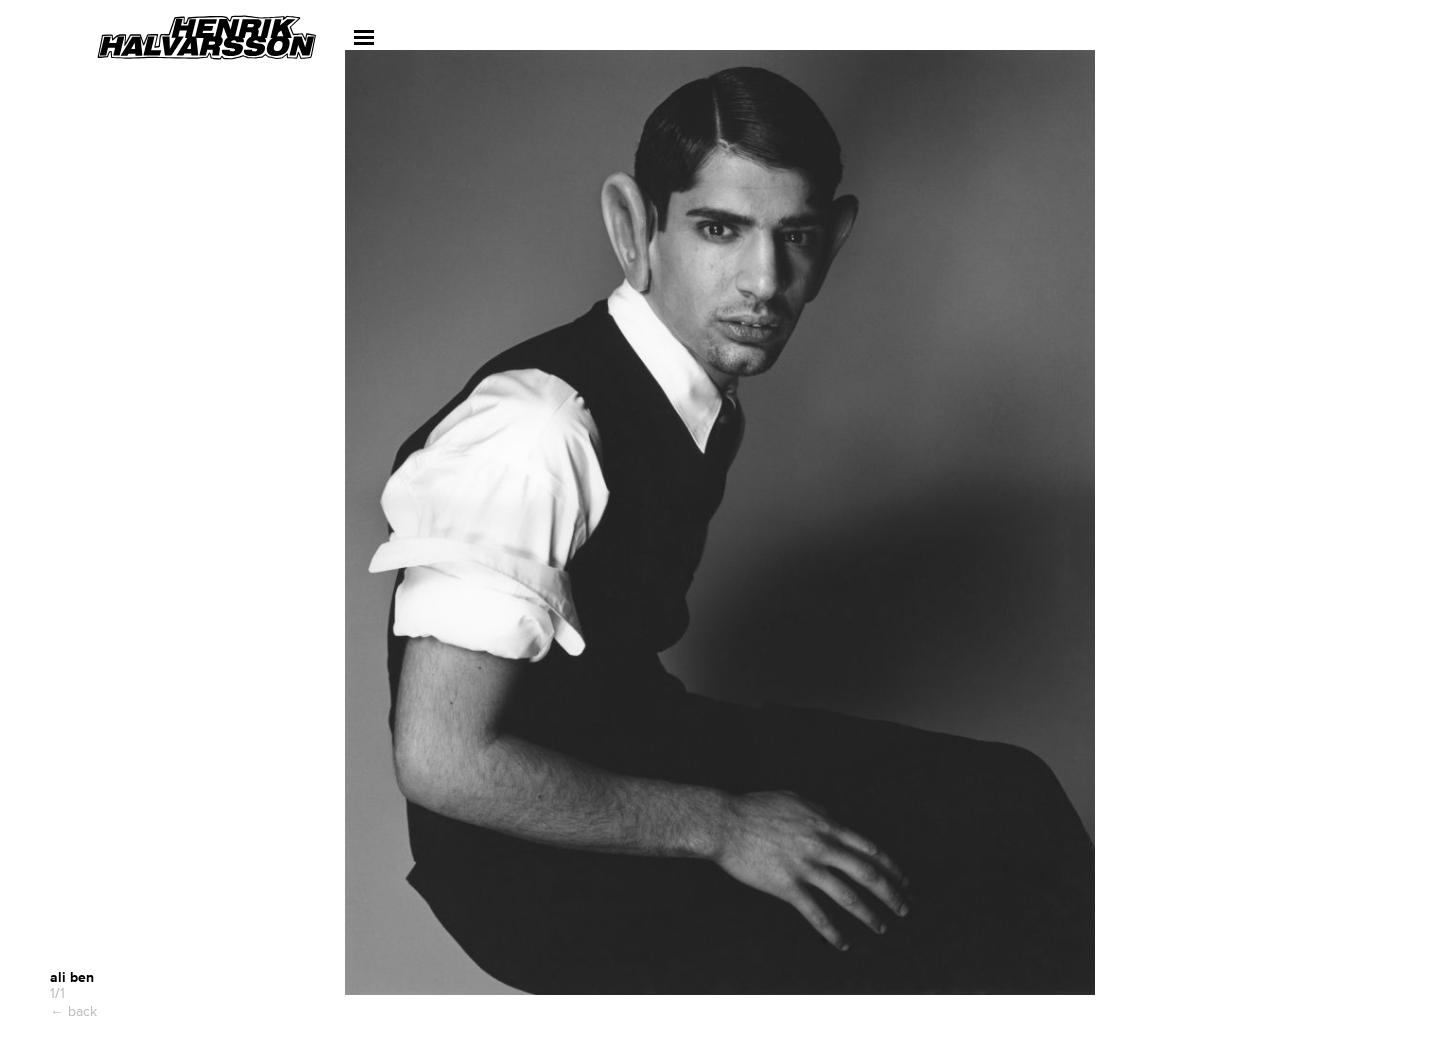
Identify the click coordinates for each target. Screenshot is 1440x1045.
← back (73, 1011)
